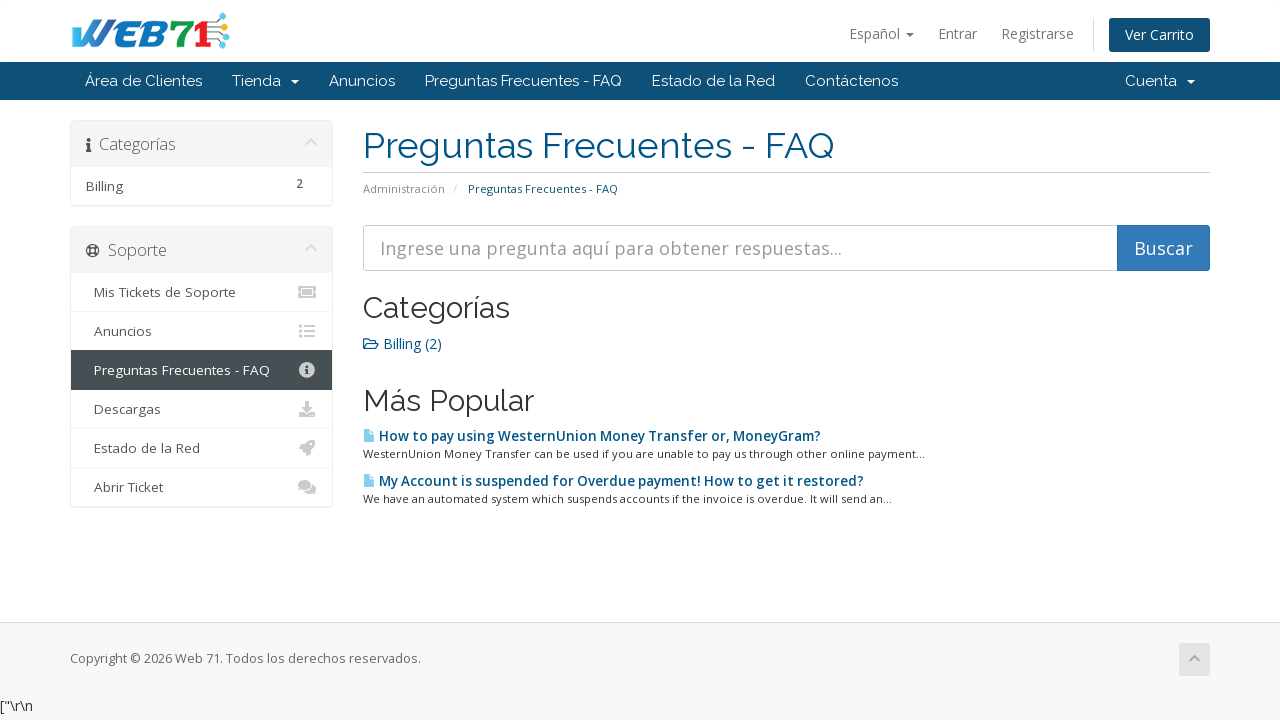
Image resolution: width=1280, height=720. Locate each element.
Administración (404, 188)
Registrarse (1037, 33)
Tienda (265, 81)
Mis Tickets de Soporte (201, 292)
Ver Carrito (1159, 34)
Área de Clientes (143, 81)
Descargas (201, 409)
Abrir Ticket (201, 487)
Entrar (957, 33)
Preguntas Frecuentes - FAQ (523, 81)
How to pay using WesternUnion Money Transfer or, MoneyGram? (592, 436)
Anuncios (362, 81)
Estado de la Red (713, 81)
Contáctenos (851, 81)
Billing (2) (402, 343)
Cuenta (1160, 81)
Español (881, 33)
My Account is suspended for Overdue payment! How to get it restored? (613, 481)
